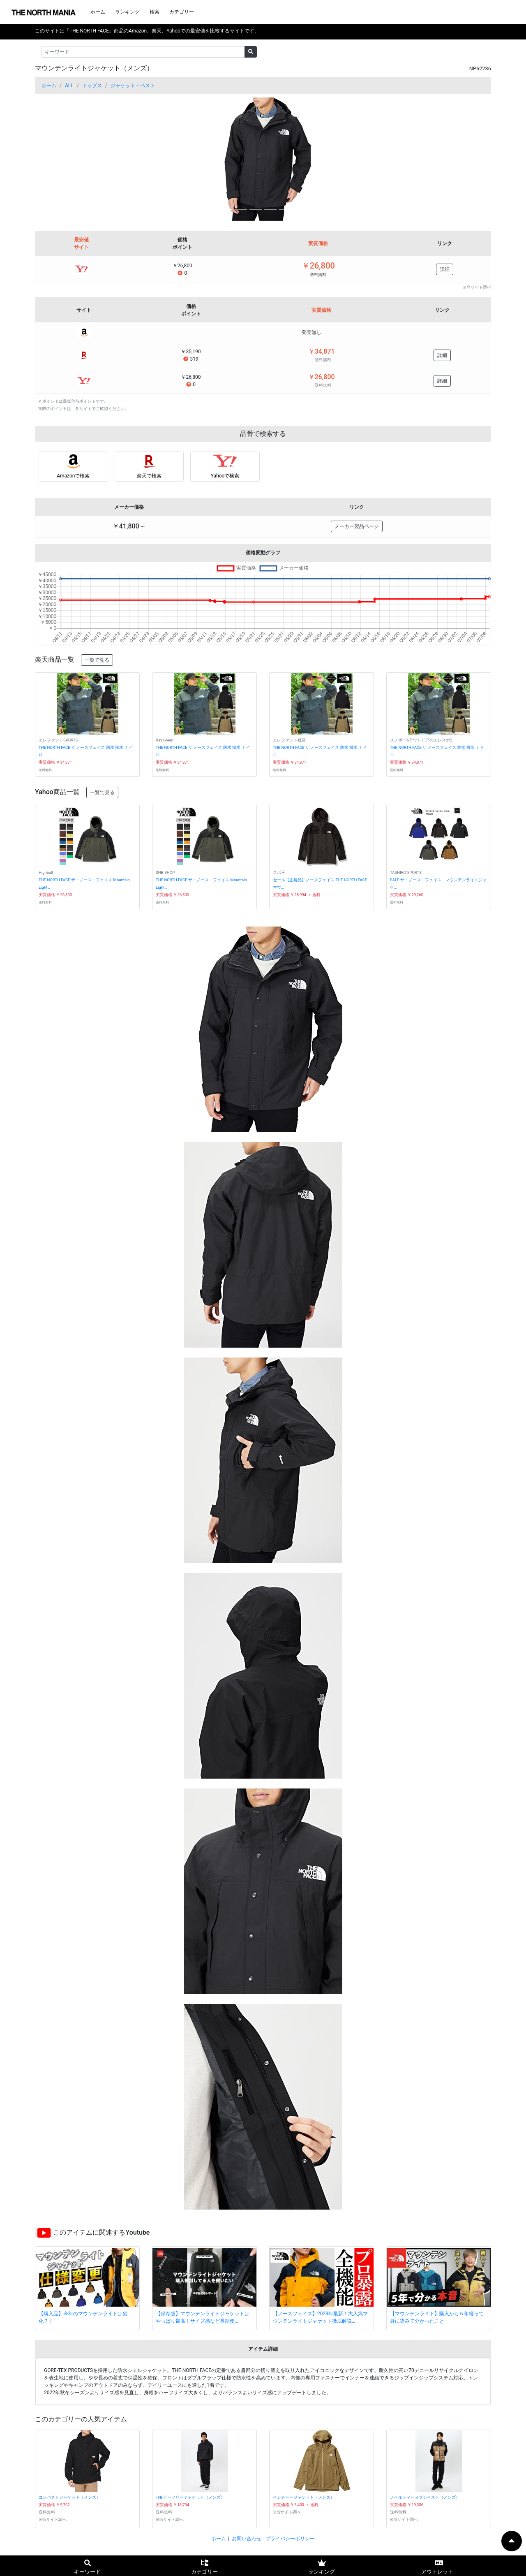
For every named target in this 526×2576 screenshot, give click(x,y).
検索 (154, 12)
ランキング (127, 12)
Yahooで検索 (225, 476)
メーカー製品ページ (357, 526)
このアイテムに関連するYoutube (101, 2232)
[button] (69, 159)
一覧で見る (97, 660)
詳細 (445, 269)
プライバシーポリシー (290, 2538)
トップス (92, 85)
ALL (69, 85)
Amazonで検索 (73, 476)
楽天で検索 (149, 476)
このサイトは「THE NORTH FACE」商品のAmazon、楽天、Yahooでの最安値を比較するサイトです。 (147, 31)
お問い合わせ (246, 2538)
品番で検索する (263, 434)
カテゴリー (181, 12)
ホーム (97, 12)
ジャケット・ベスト (133, 85)
